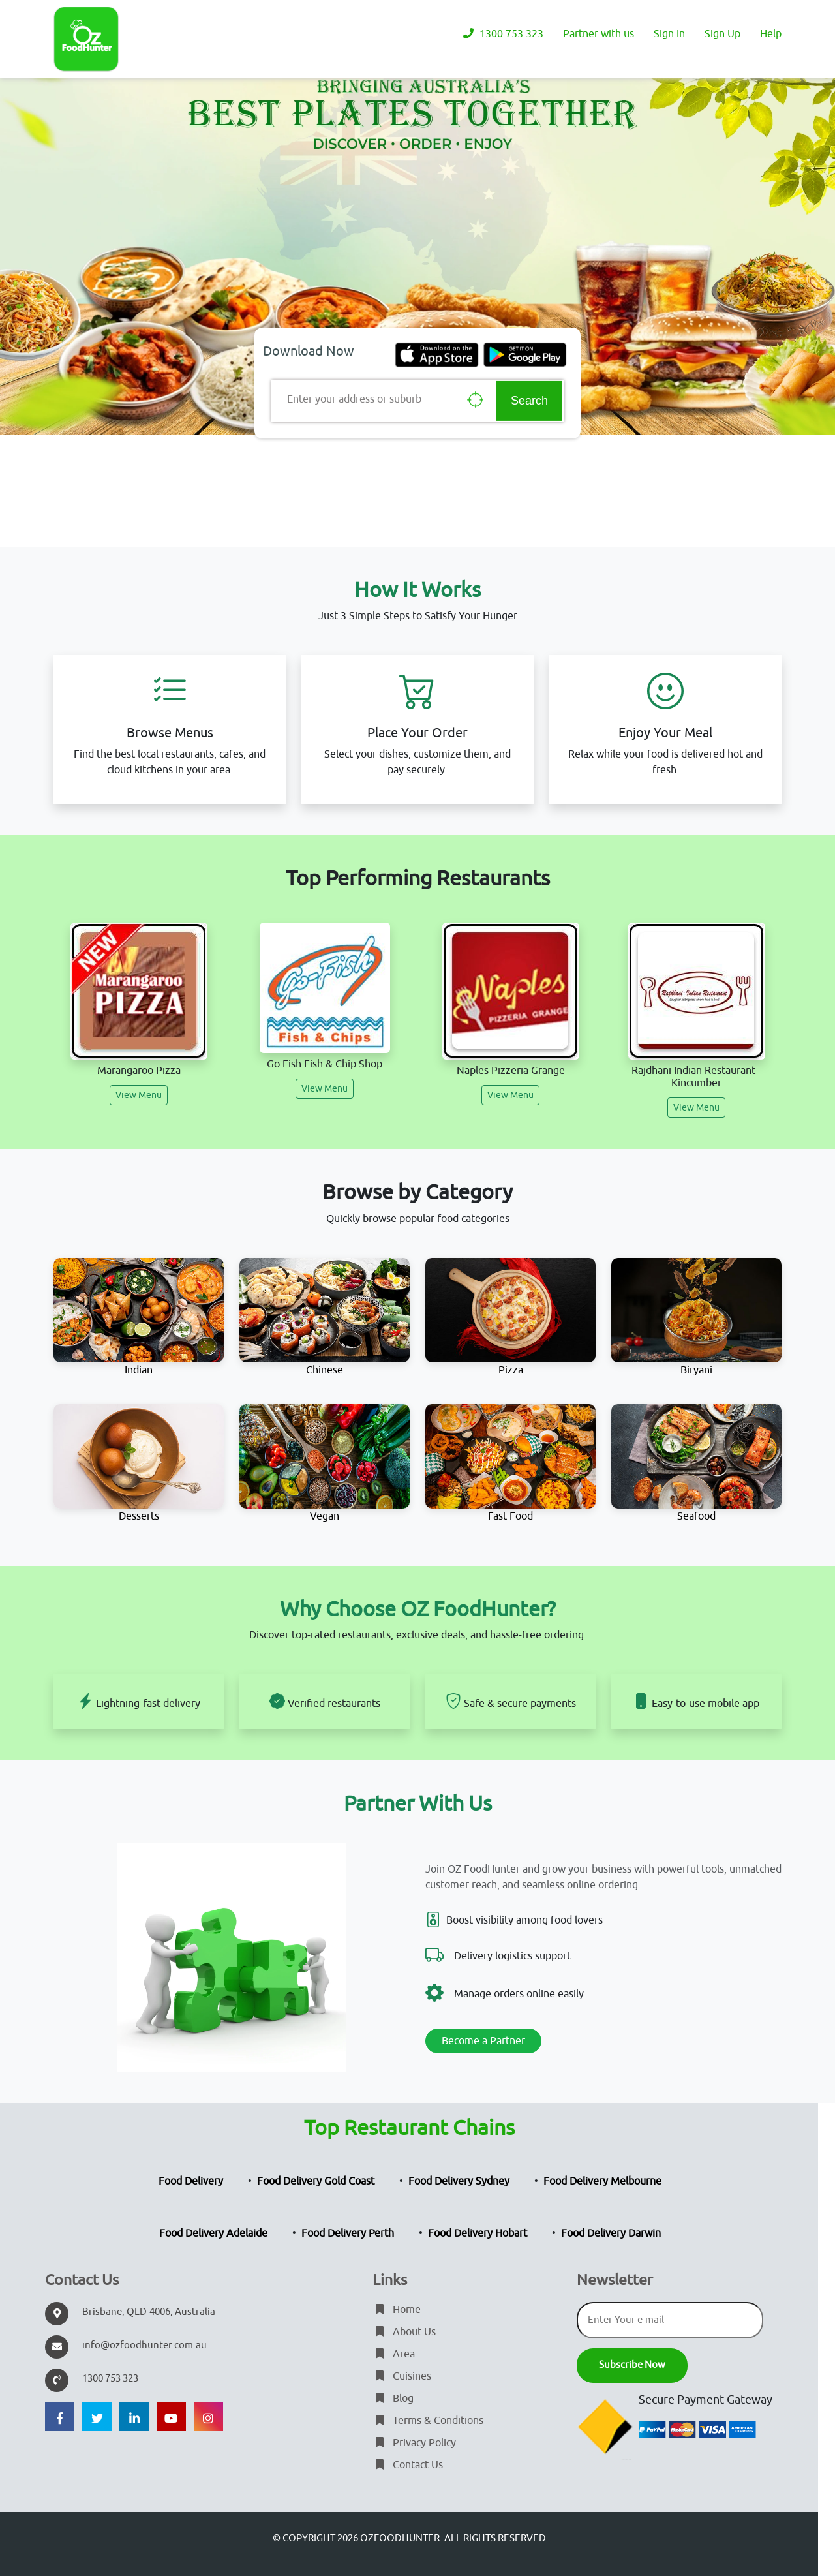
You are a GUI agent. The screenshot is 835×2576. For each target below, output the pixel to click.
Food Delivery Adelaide (213, 2233)
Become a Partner (483, 2040)
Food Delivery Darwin (611, 2233)
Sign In (669, 33)
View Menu (138, 1095)
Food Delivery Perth (347, 2233)
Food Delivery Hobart (477, 2233)
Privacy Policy (414, 2442)
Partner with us (598, 33)
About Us (404, 2331)
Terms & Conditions (427, 2420)
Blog (393, 2398)
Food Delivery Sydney (458, 2181)
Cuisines (401, 2376)
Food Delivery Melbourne (602, 2181)
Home (396, 2309)
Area (393, 2354)
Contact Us (407, 2465)
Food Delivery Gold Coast (315, 2181)
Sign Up (722, 33)
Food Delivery (191, 2181)
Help (771, 33)
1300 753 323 (501, 33)
